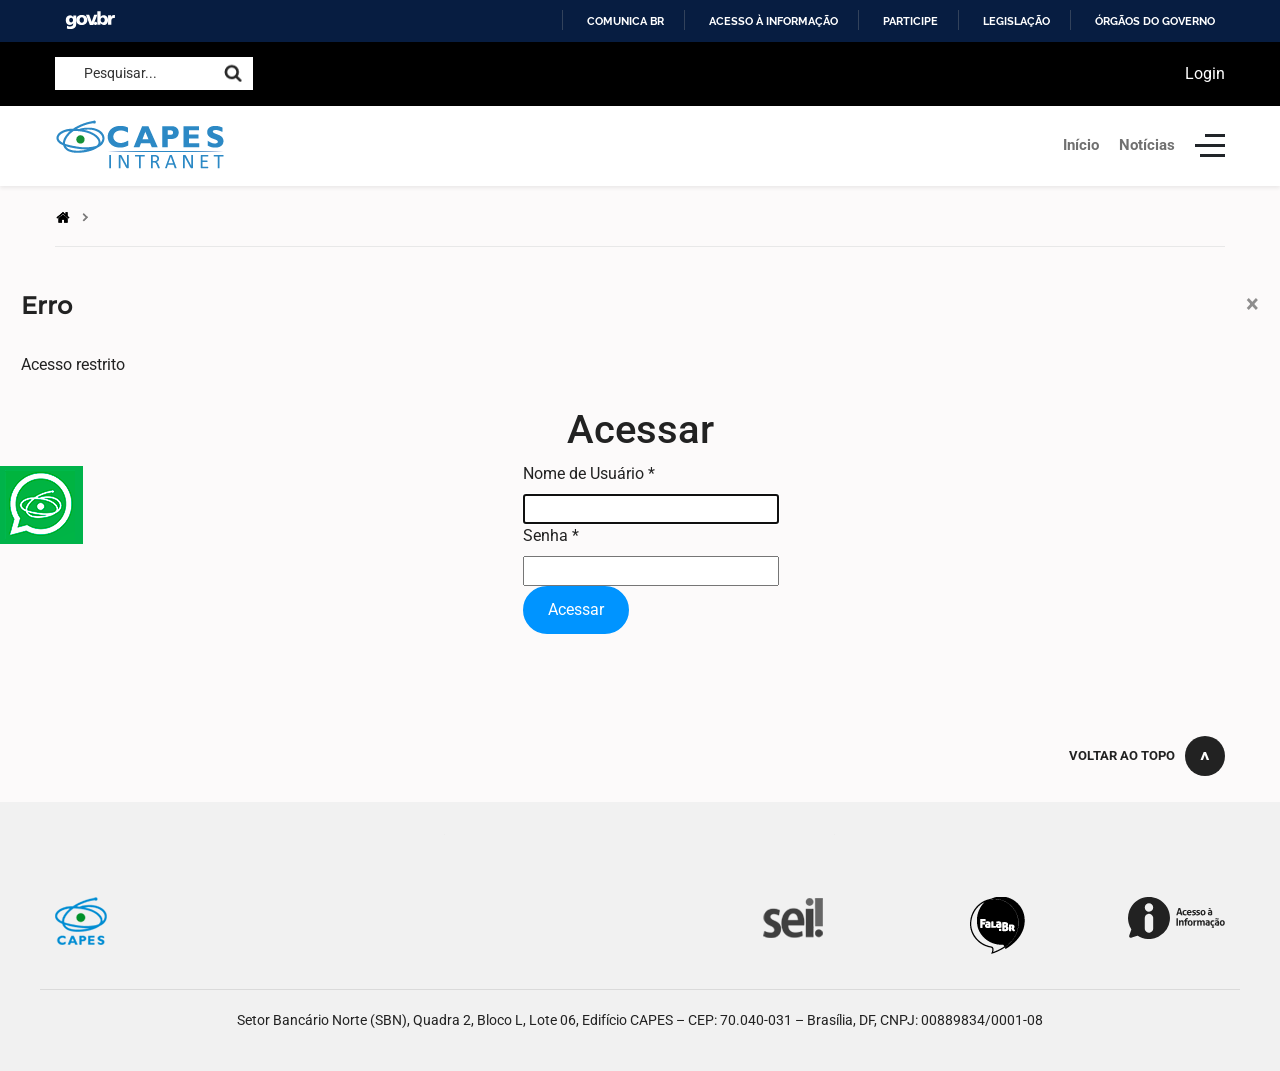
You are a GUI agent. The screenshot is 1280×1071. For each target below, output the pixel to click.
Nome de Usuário (589, 473)
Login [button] (1205, 73)
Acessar (576, 609)
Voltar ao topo (1122, 755)
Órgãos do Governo (1155, 21)
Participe (910, 21)
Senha (551, 535)
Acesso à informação (773, 21)
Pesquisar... (120, 73)
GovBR (90, 20)
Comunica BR (625, 21)
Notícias (1147, 145)
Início (1081, 145)
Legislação (1016, 21)
